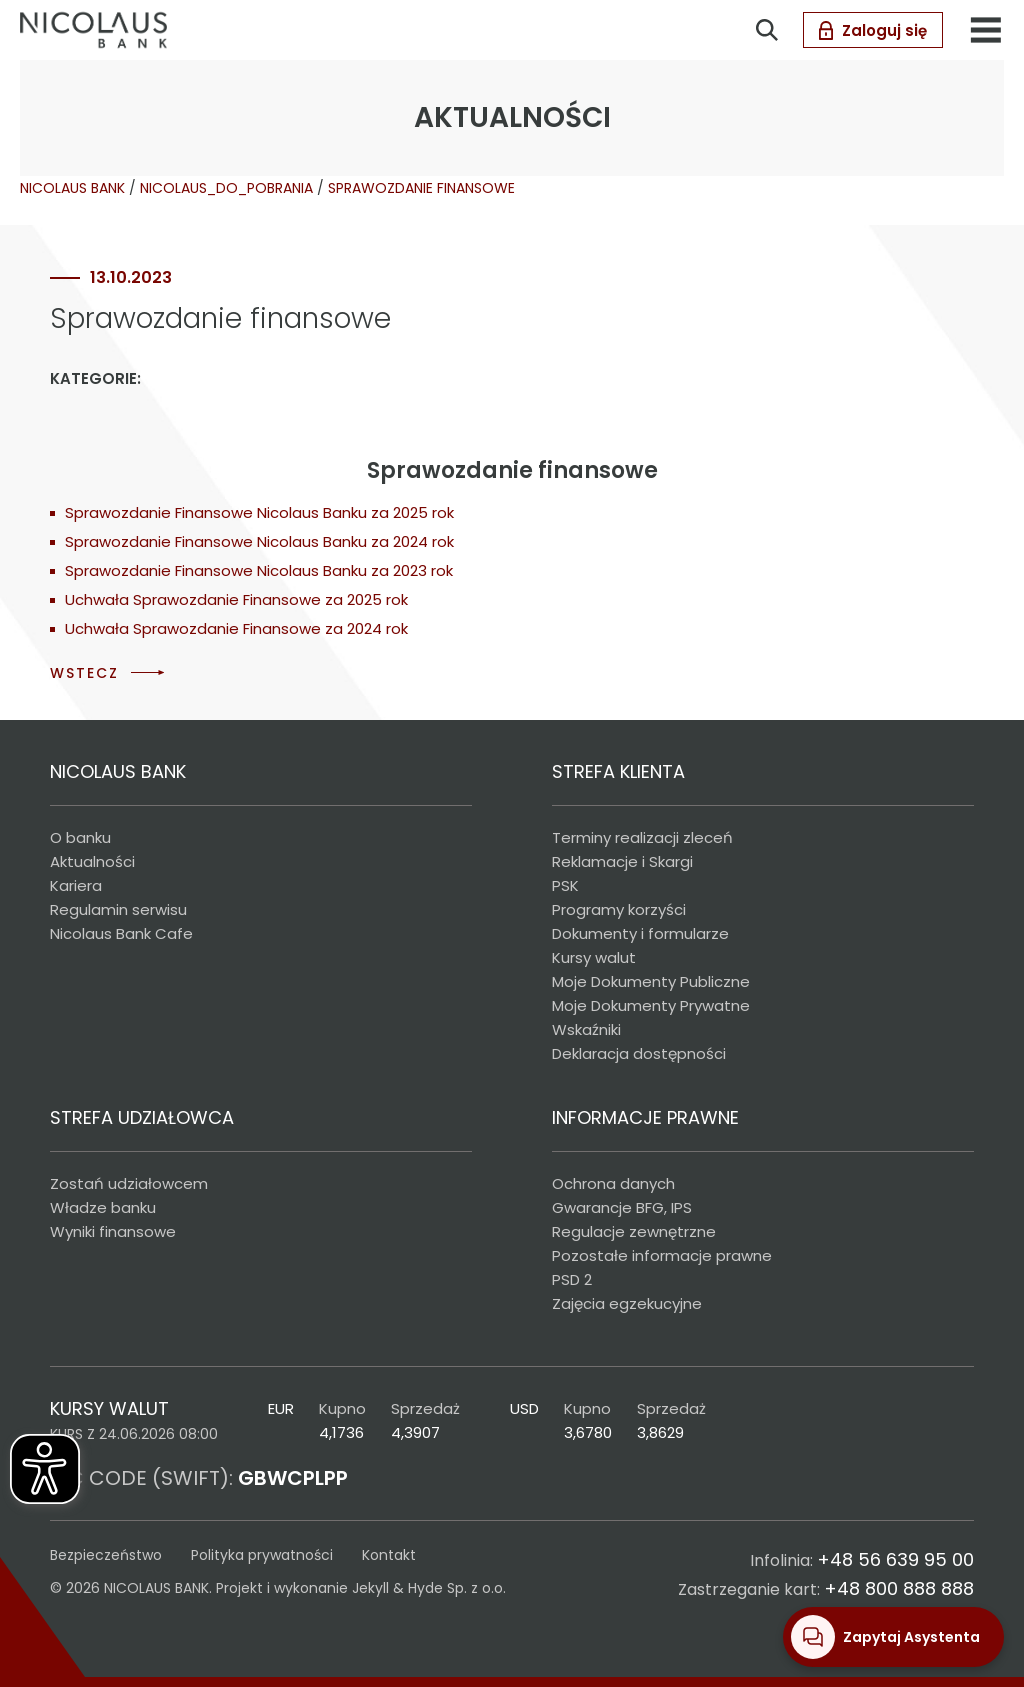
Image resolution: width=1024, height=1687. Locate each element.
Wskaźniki (586, 1029)
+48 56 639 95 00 (895, 1559)
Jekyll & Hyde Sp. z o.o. (429, 1588)
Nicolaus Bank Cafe (121, 933)
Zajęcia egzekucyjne (627, 1303)
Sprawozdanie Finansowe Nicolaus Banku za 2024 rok (259, 541)
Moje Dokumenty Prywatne (651, 1005)
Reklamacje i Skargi (622, 861)
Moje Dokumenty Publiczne (651, 981)
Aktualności (92, 861)
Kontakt (389, 1555)
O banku (80, 837)
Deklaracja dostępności (639, 1053)
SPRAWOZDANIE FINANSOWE (421, 188)
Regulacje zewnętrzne (634, 1231)
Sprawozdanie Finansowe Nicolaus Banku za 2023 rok (259, 570)
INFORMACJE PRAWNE (645, 1117)
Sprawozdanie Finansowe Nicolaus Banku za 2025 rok (259, 512)
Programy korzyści (619, 909)
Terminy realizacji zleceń (642, 837)
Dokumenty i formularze (640, 933)
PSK (565, 885)
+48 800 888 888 (899, 1588)
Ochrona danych (613, 1183)
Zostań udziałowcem (129, 1183)
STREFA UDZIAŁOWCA (142, 1117)
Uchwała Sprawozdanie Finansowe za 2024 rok (236, 628)
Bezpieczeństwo (106, 1555)
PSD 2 (572, 1279)
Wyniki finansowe (113, 1231)
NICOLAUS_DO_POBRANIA (226, 188)
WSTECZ (84, 673)
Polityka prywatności (262, 1555)
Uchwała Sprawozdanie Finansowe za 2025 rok (236, 599)
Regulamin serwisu (118, 909)
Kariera (76, 885)
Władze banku (103, 1207)
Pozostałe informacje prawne (662, 1255)
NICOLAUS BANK (72, 188)
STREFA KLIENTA (618, 771)
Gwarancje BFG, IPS (622, 1207)
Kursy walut (594, 957)
